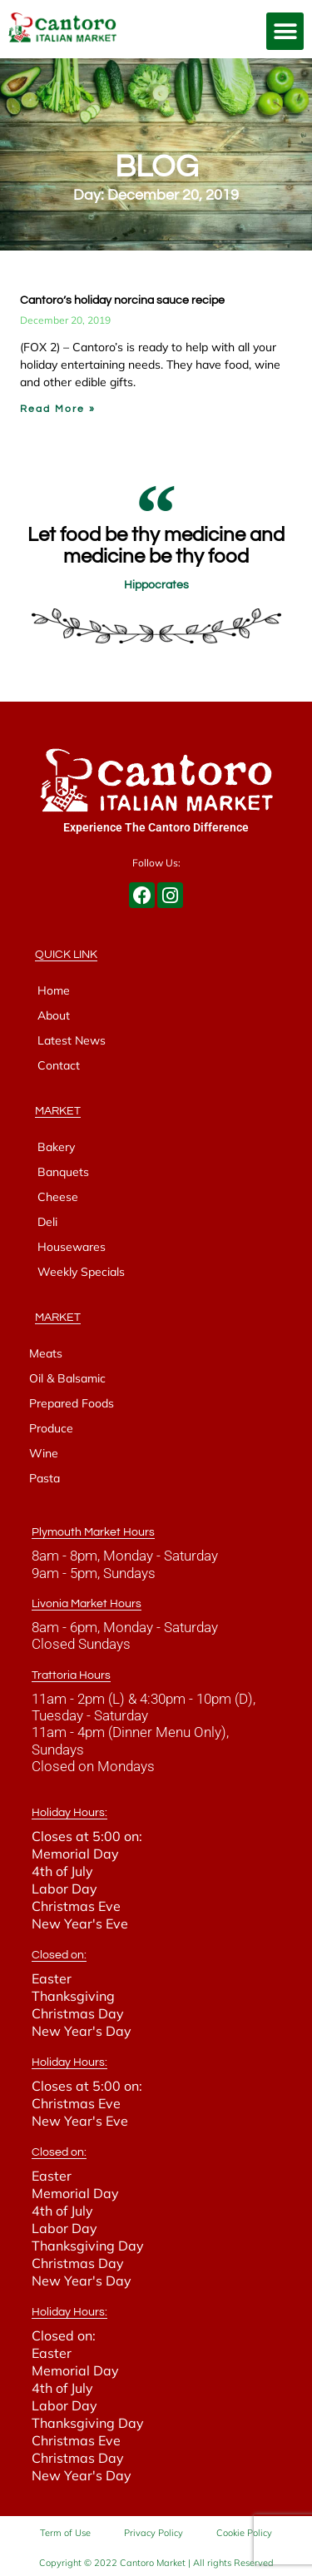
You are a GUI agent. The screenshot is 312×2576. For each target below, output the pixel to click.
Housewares (71, 1246)
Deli (47, 1221)
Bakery (56, 1146)
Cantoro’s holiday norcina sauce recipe (122, 300)
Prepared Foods (71, 1403)
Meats (45, 1353)
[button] (285, 31)
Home (53, 990)
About (53, 1015)
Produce (51, 1428)
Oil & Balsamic (67, 1378)
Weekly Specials (81, 1271)
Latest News (71, 1040)
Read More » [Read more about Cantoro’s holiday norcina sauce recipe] (58, 409)
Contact (58, 1065)
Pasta (44, 1478)
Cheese (57, 1196)
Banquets (63, 1171)
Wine (43, 1453)
